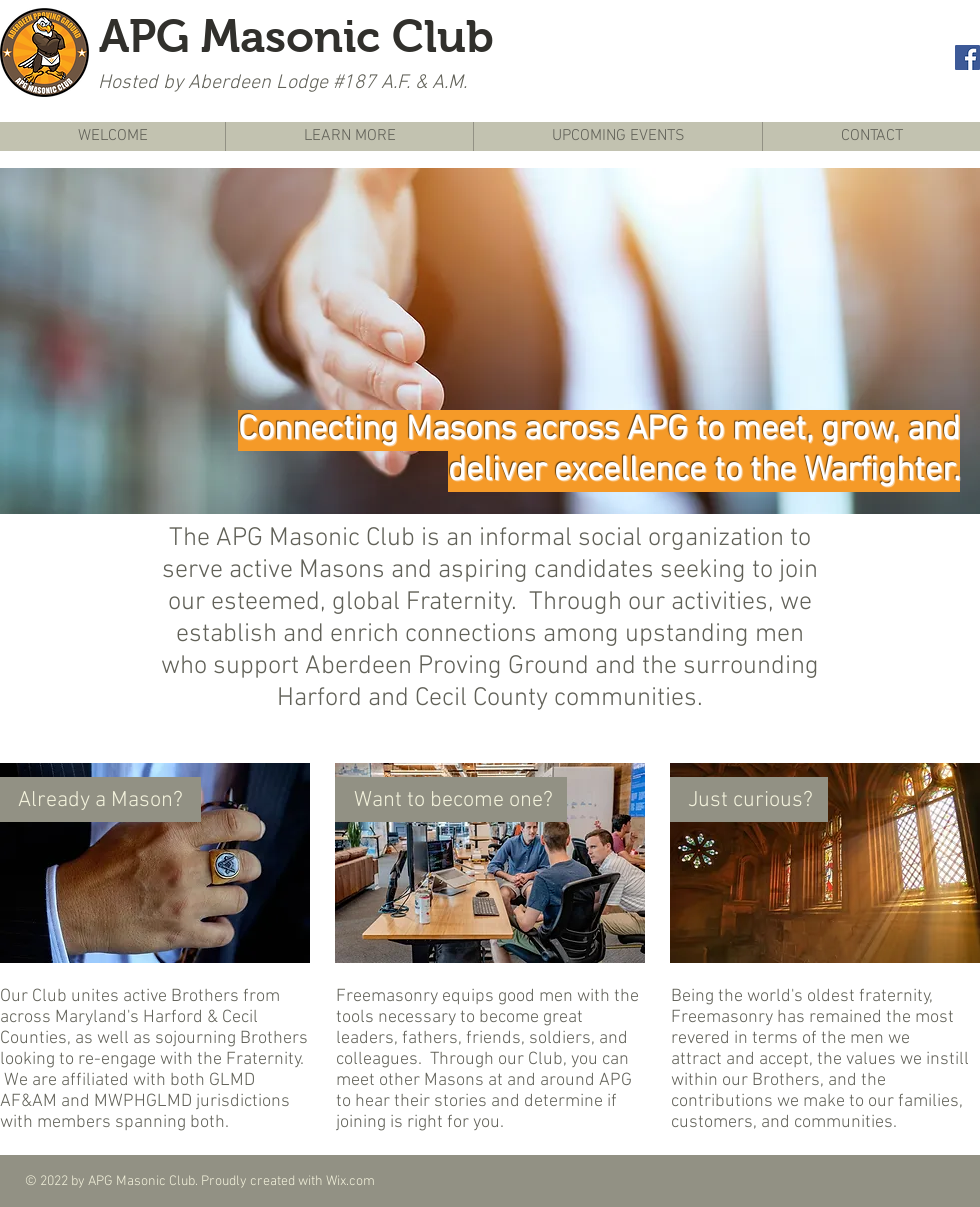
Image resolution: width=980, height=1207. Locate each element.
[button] (490, 341)
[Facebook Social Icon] (967, 57)
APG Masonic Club (296, 36)
